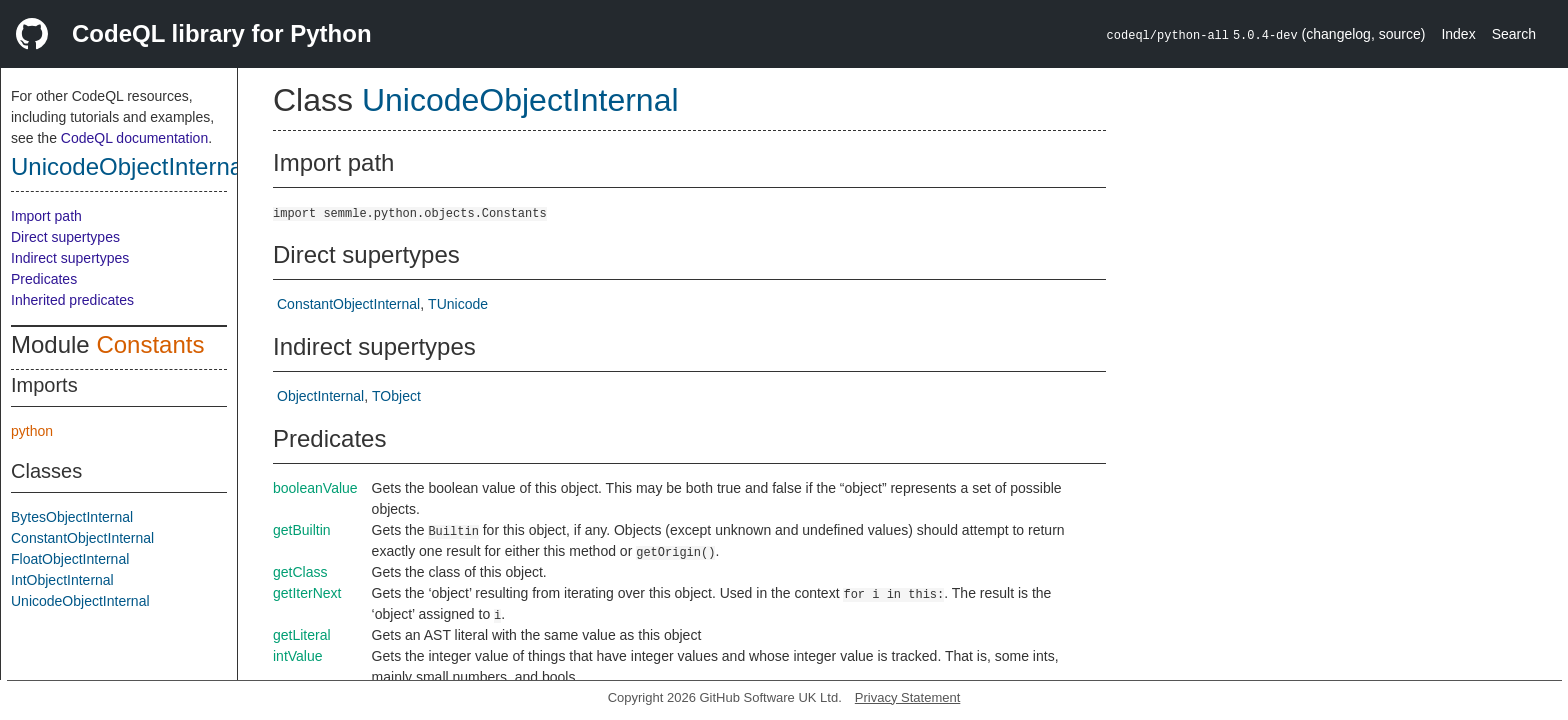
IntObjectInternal (62, 580)
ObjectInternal (320, 396)
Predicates (44, 279)
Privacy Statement (908, 697)
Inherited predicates (72, 300)
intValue (298, 656)
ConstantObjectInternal (82, 538)
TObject (396, 396)
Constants (150, 344)
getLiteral (302, 635)
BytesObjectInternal (72, 517)
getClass (300, 572)
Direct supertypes (65, 237)
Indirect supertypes (70, 258)
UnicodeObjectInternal (129, 166)
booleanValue (315, 488)
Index (1458, 34)
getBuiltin (302, 530)
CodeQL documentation (134, 138)
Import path (46, 216)
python (32, 431)
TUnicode (458, 304)
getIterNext (307, 593)
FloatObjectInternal (70, 559)
